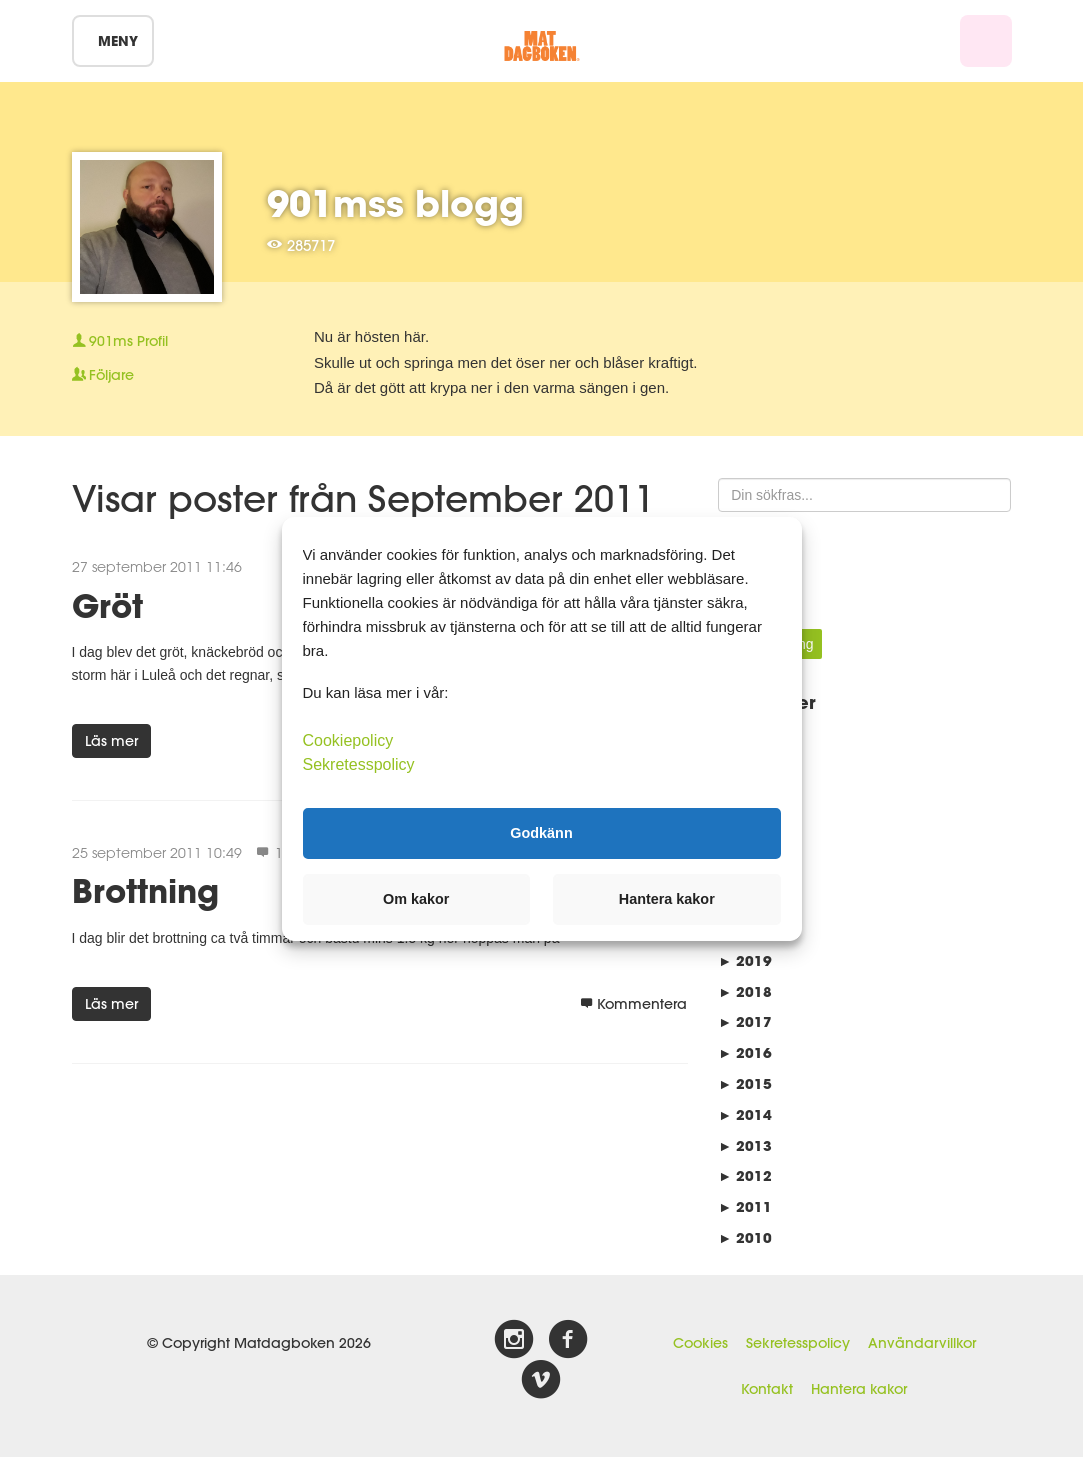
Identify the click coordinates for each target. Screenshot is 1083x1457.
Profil (120, 341)
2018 (745, 991)
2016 (745, 1052)
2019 (745, 960)
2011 (745, 1206)
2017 (745, 1021)
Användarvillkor (922, 1343)
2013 (745, 1145)
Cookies (700, 1343)
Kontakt (767, 1389)
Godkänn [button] (541, 833)
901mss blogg (395, 203)
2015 (745, 1083)
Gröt (107, 605)
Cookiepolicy (348, 739)
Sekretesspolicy (798, 1343)
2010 (745, 1237)
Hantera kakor (859, 1389)
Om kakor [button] (416, 899)
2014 (745, 1114)
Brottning (145, 890)
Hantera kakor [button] (667, 899)
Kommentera (633, 1004)
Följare (103, 375)
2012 (745, 1175)
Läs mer (111, 741)
